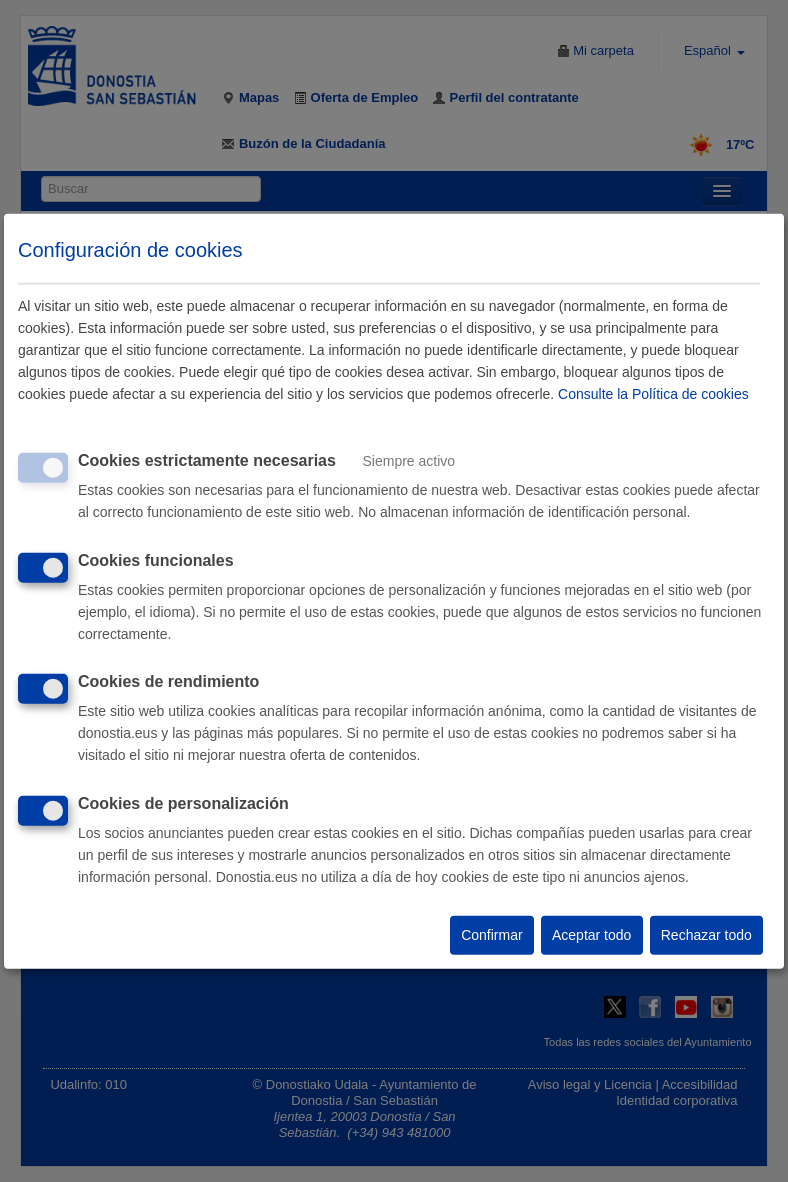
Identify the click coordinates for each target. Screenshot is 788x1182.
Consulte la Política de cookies (653, 394)
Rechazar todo (706, 935)
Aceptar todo (591, 935)
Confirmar (491, 935)
